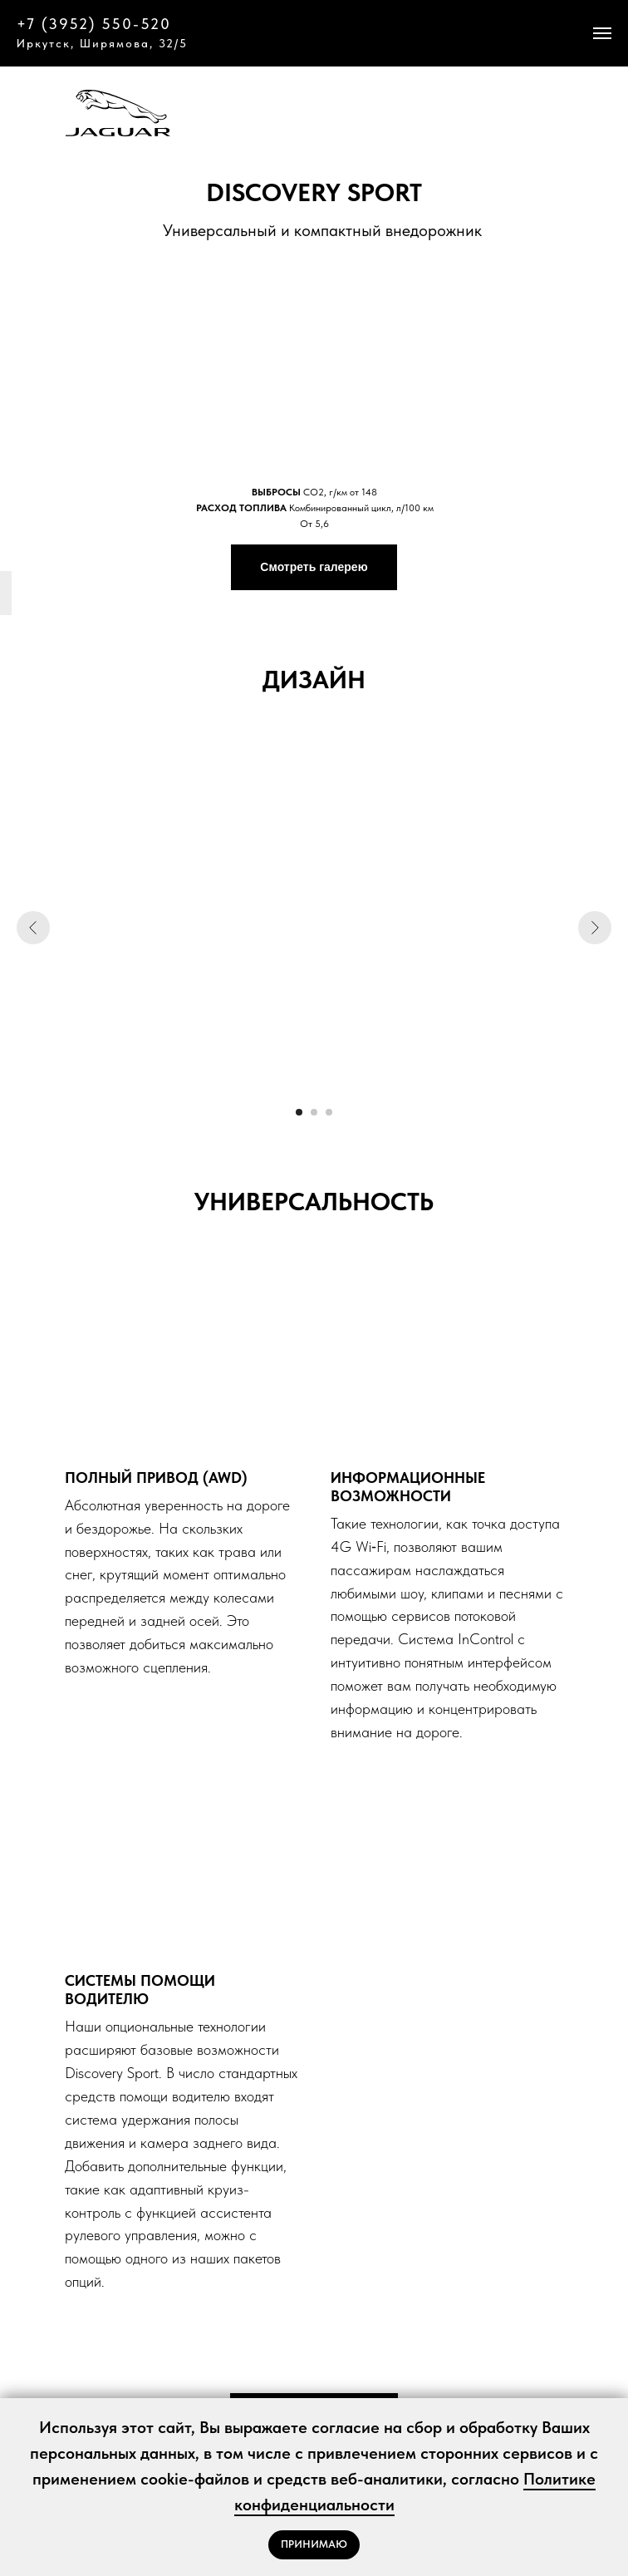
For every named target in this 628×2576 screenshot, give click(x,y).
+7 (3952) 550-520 (94, 23)
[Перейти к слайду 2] (314, 1112)
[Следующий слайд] (594, 927)
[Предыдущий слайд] (33, 927)
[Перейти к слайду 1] (299, 1112)
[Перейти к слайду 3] (329, 1112)
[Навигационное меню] (602, 33)
